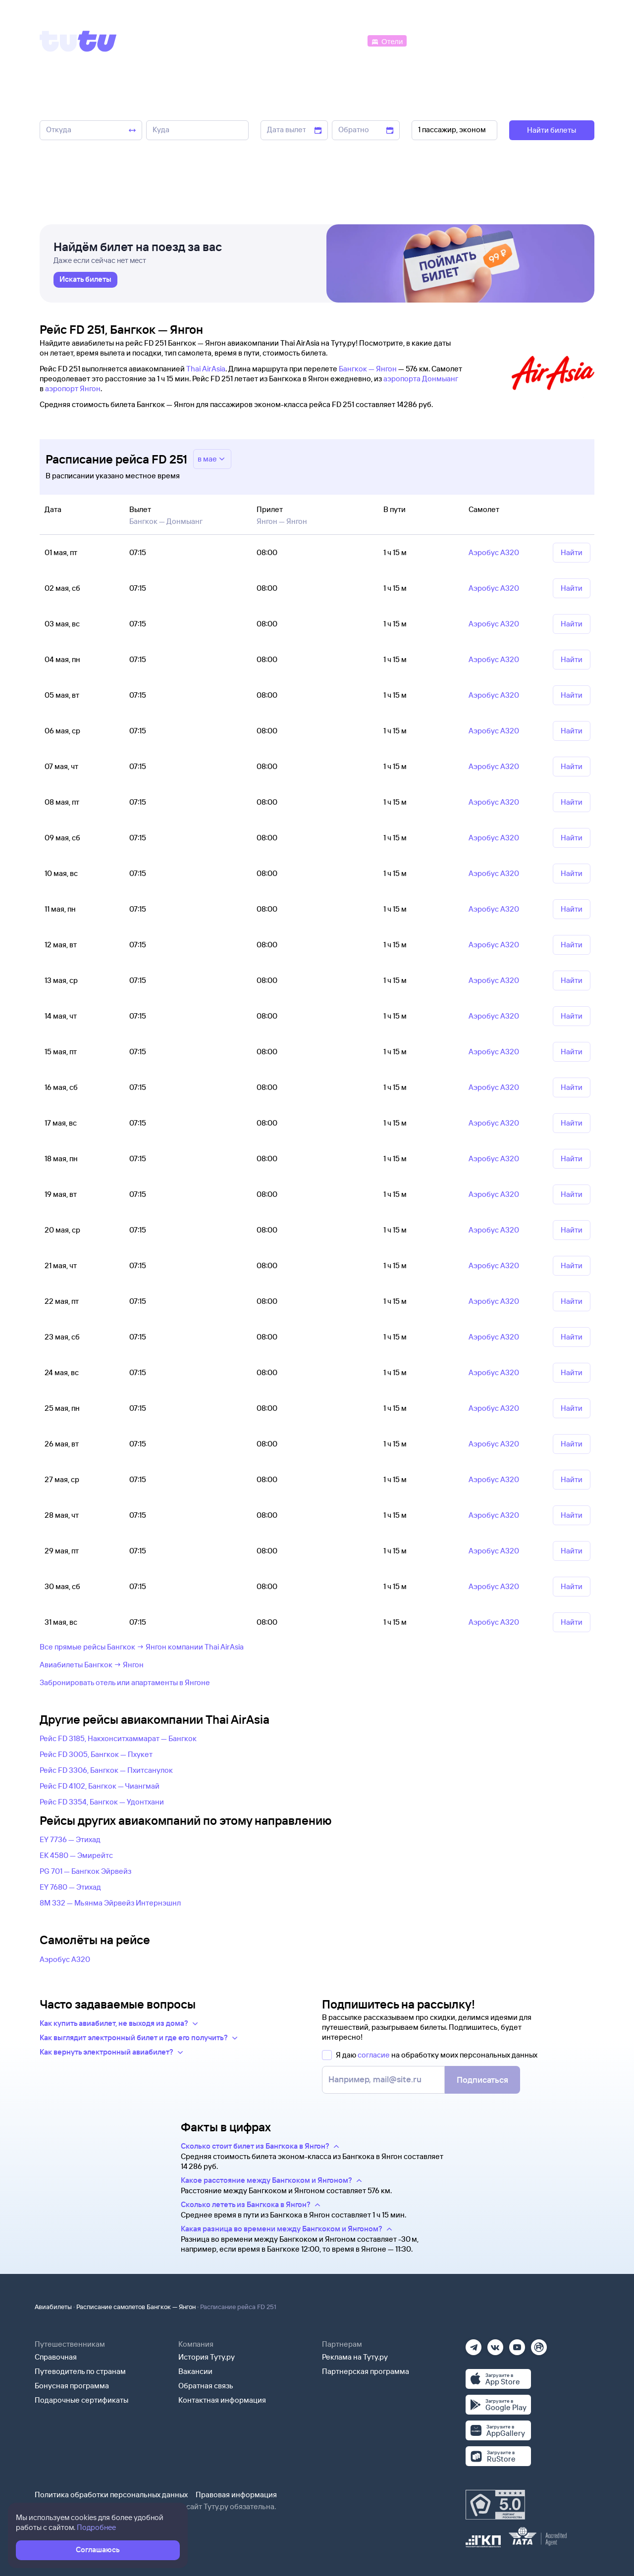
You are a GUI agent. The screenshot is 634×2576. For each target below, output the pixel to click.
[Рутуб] (539, 2344)
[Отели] (387, 40)
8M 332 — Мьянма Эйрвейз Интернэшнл (110, 1902)
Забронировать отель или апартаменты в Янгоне (125, 1682)
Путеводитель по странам (80, 2371)
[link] (85, 280)
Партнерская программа (365, 2371)
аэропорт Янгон (73, 388)
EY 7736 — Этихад (70, 1839)
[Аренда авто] (521, 40)
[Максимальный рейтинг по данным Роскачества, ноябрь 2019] (495, 2505)
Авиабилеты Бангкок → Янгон (92, 1664)
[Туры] (476, 40)
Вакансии (195, 2371)
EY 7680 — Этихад (70, 1887)
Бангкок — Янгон (368, 368)
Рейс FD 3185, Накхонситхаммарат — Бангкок (118, 1738)
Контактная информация (222, 2400)
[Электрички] (433, 40)
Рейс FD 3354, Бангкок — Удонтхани (102, 1801)
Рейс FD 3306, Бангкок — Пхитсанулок (106, 1770)
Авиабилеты (53, 2307)
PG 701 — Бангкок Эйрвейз (85, 1871)
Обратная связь (205, 2385)
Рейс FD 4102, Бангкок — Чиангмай (99, 1786)
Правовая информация (236, 2494)
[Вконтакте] (495, 2344)
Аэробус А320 (65, 1959)
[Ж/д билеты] (291, 40)
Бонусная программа (72, 2385)
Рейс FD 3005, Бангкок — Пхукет (96, 1754)
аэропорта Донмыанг (420, 378)
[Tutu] (78, 41)
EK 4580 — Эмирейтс (76, 1855)
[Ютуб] (517, 2344)
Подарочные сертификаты (81, 2400)
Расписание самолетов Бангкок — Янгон (136, 2307)
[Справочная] (573, 40)
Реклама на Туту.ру (355, 2357)
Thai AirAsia (205, 368)
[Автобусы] (345, 40)
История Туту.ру (206, 2357)
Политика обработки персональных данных (111, 2494)
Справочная (56, 2357)
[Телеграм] (473, 2344)
